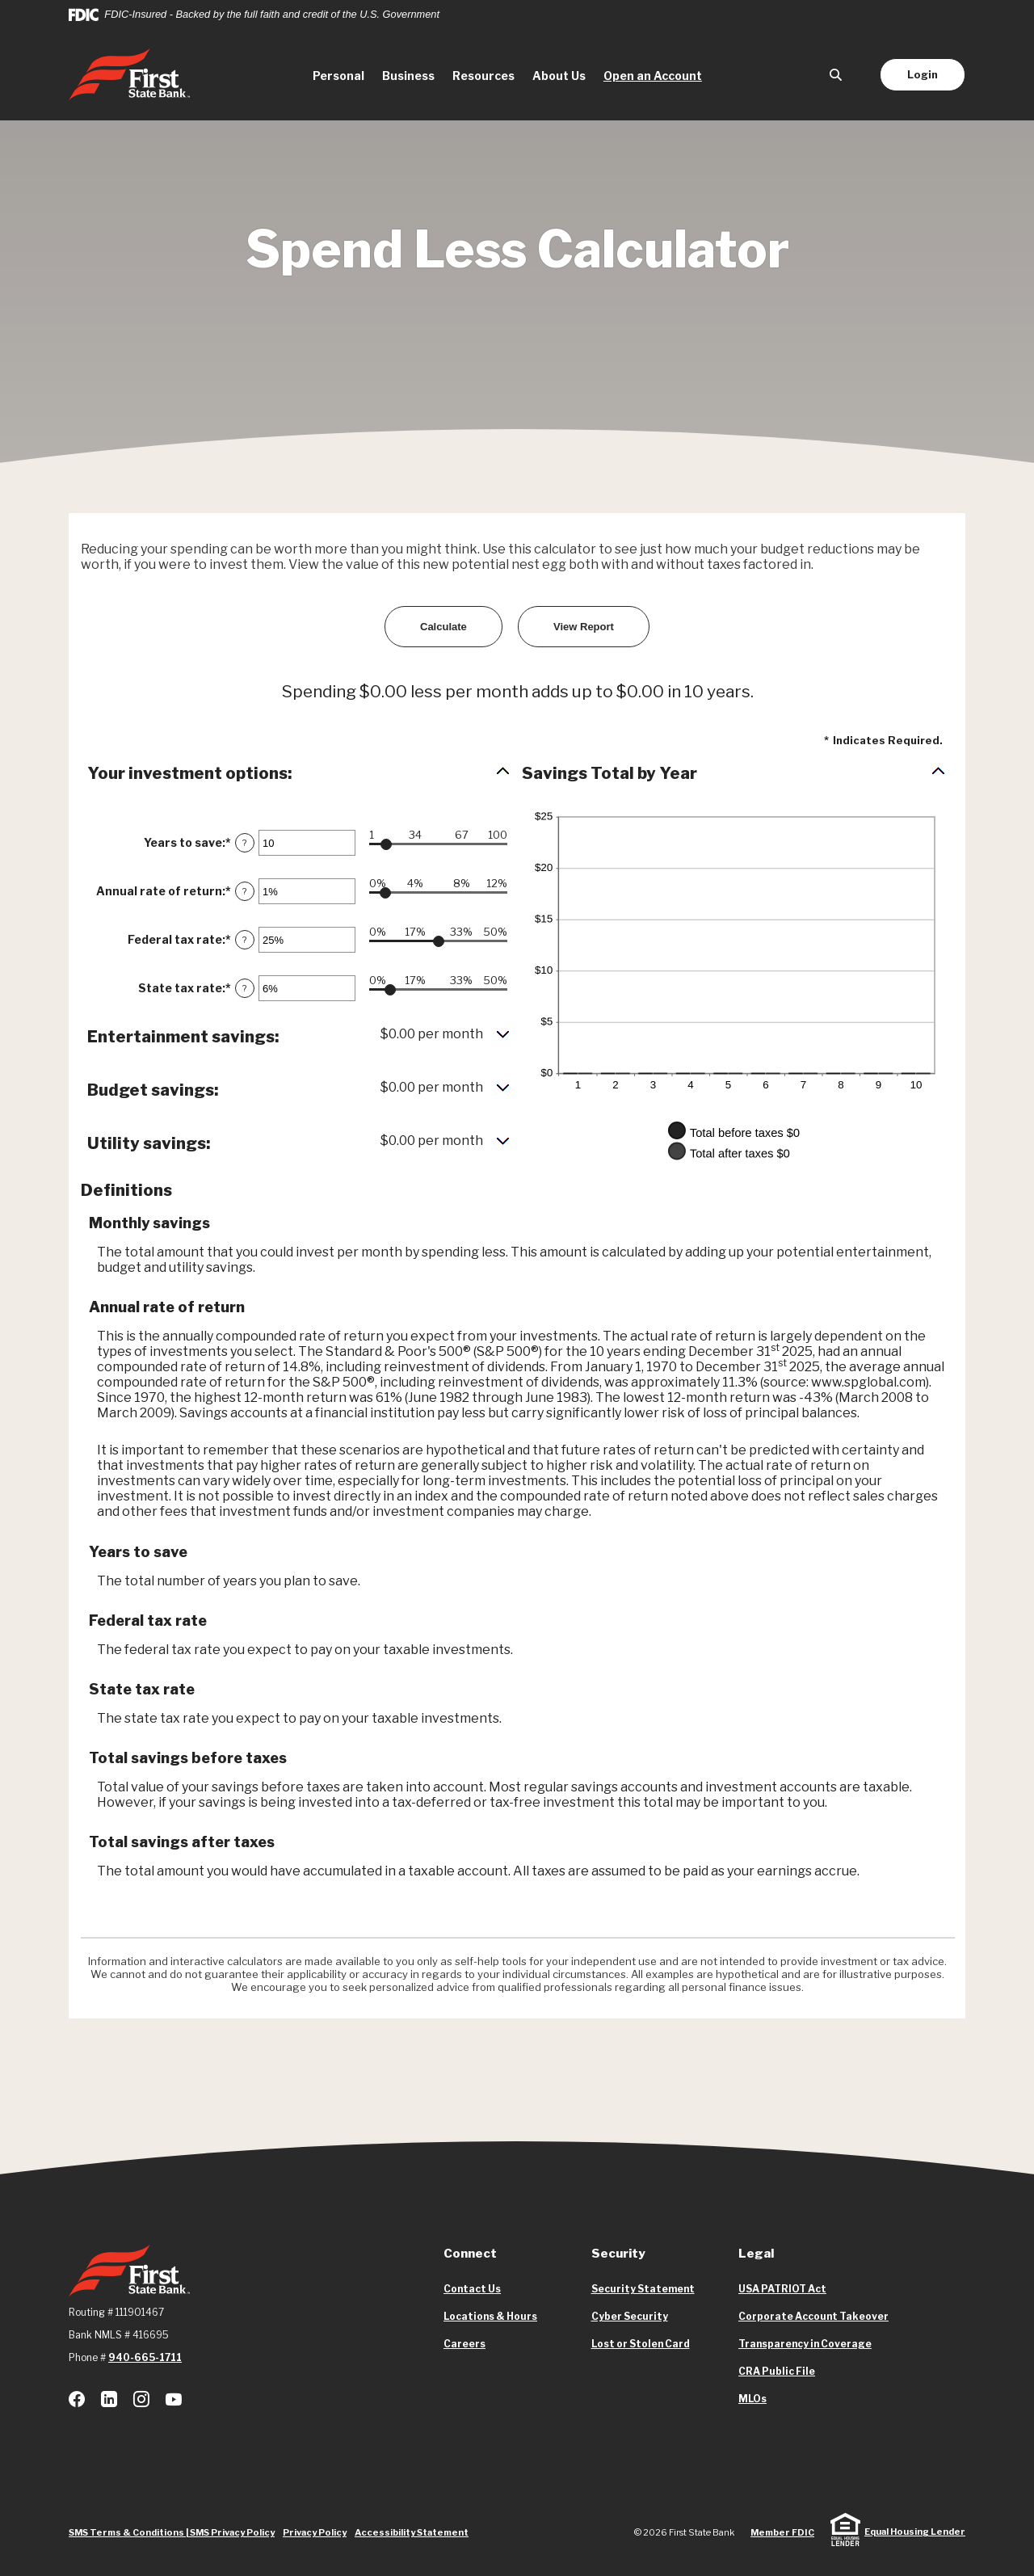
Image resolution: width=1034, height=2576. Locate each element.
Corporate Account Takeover (813, 2316)
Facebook (77, 2399)
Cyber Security (629, 2316)
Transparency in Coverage (805, 2344)
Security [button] (618, 2253)
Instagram (141, 2399)
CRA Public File (776, 2371)
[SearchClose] (836, 75)
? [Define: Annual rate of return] (245, 891)
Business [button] (408, 75)
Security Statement (643, 2289)
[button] (299, 773)
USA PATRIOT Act (782, 2289)
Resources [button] (483, 75)
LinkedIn (109, 2399)
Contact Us (472, 2289)
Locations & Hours (490, 2316)
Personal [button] (338, 75)
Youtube (174, 2399)
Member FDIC (782, 2532)
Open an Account (657, 74)
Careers (464, 2344)
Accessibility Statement (412, 2532)
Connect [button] (470, 2253)
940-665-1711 (145, 2357)
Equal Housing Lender (914, 2531)
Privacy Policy (315, 2532)
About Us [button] (559, 75)
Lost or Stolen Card (640, 2344)
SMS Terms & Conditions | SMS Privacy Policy (172, 2532)
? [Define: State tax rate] (245, 988)
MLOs (752, 2399)
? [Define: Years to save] (245, 842)
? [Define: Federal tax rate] (245, 939)
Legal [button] (756, 2253)
